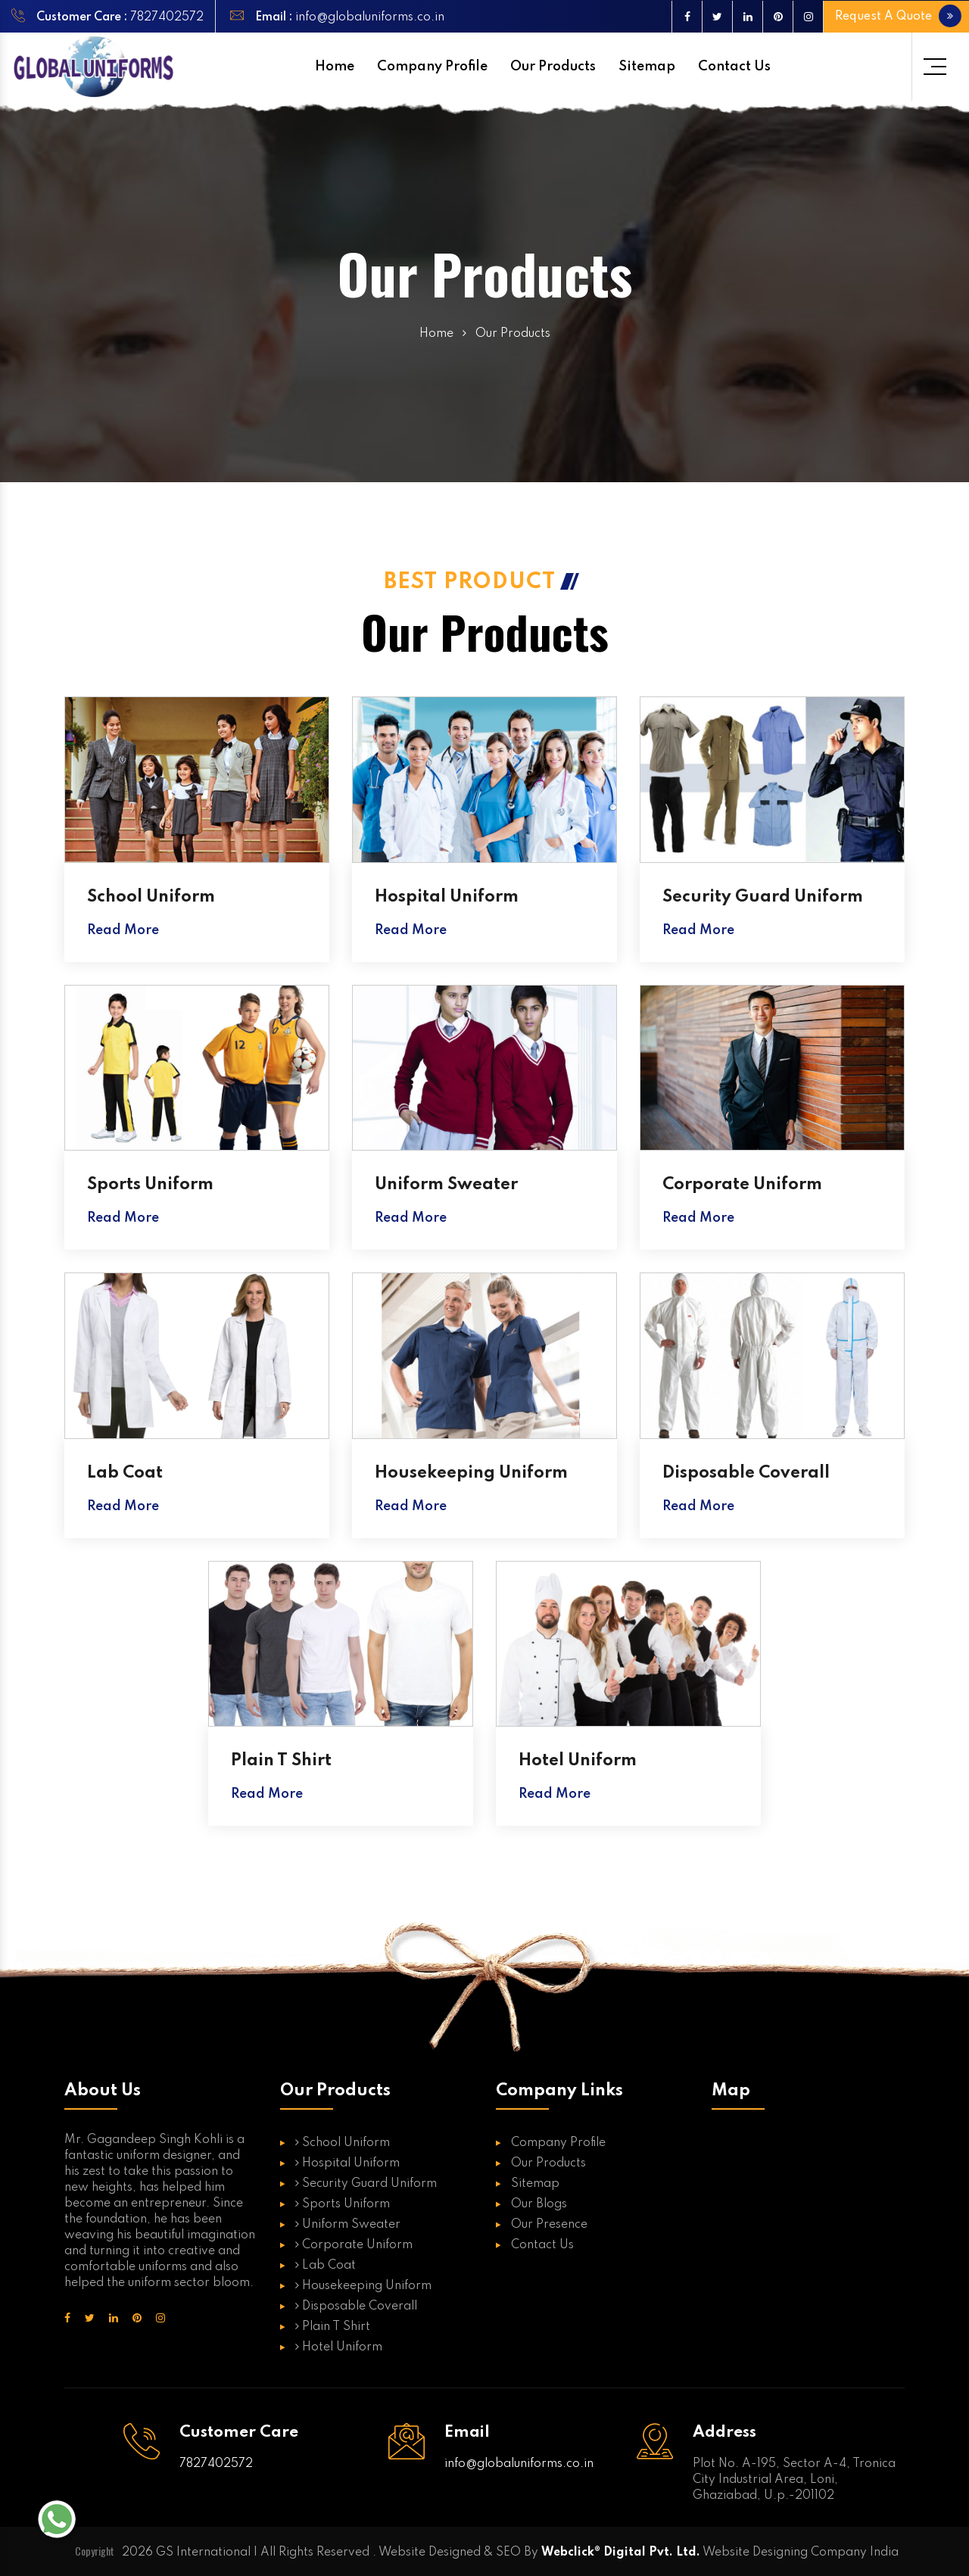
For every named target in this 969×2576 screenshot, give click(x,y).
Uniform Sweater (446, 1184)
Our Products (553, 66)
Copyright (94, 2551)
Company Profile (432, 66)
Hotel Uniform (578, 1760)
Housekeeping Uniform (471, 1473)
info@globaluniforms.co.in (368, 17)
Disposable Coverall (746, 1473)
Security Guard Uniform (762, 897)
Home (334, 66)
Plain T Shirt (281, 1760)
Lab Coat (125, 1473)
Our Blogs (539, 2204)
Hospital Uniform (447, 897)
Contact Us (734, 66)
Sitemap (646, 66)
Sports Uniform (150, 1184)
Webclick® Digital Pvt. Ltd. (620, 2552)
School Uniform (151, 897)
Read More (123, 930)
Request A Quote (896, 16)
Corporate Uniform (742, 1184)
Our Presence (549, 2225)
